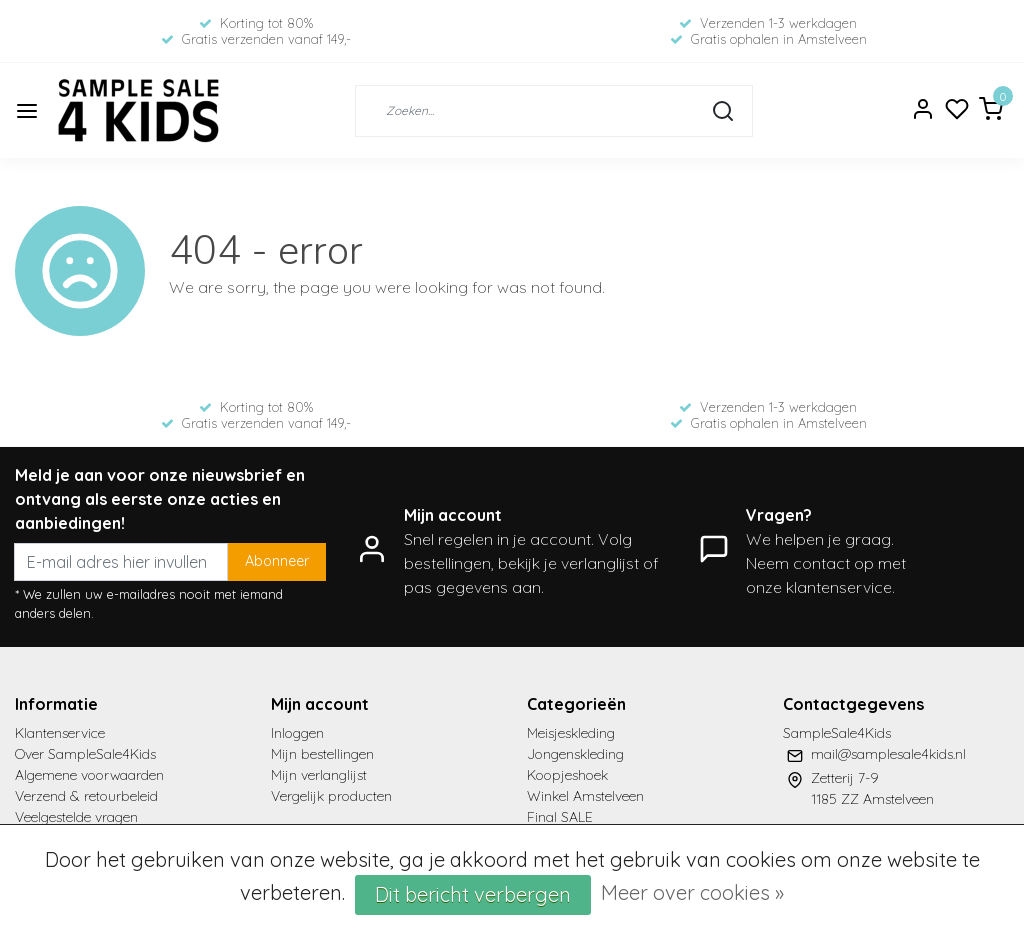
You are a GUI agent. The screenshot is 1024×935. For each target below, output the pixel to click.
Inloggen (297, 733)
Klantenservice (60, 733)
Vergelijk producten (331, 796)
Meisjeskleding (571, 733)
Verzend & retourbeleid (86, 796)
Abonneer (277, 561)
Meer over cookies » (692, 892)
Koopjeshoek (567, 775)
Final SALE (560, 817)
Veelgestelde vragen (76, 817)
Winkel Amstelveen (585, 796)
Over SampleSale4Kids (85, 754)
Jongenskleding (575, 754)
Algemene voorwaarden (89, 775)
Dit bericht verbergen (473, 894)
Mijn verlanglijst (319, 775)
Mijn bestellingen (322, 754)
